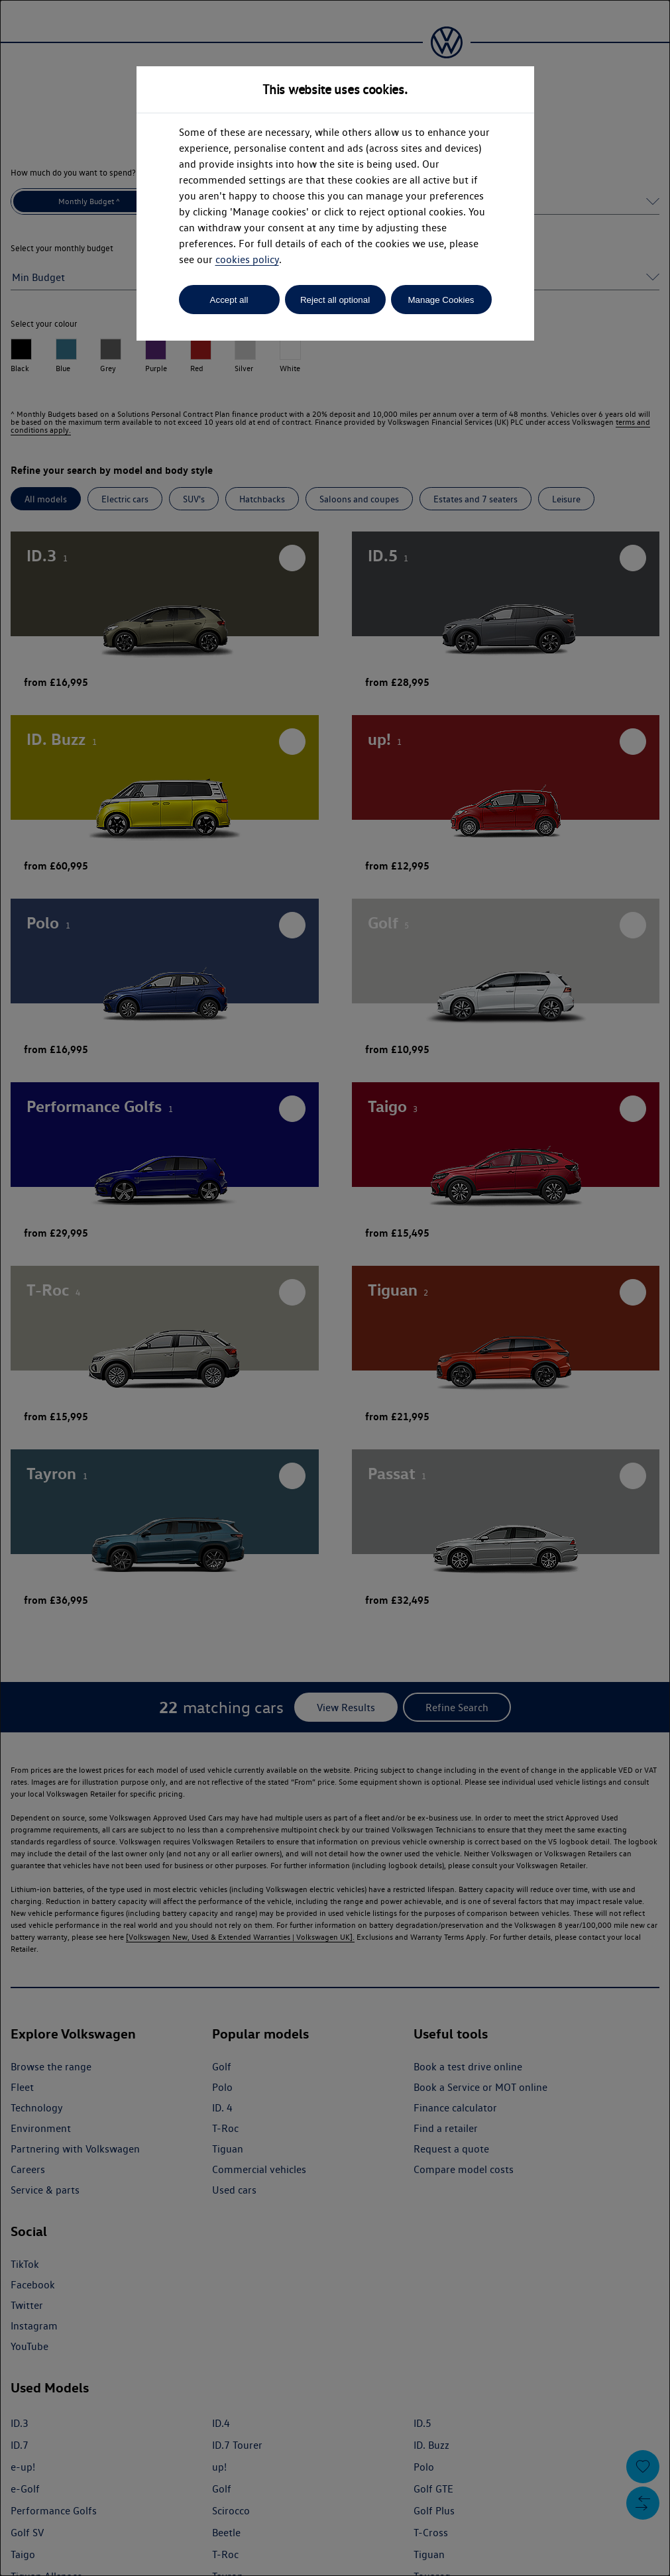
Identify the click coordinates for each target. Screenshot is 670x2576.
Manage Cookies (441, 300)
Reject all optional (335, 300)
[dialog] (335, 1288)
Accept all (229, 300)
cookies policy (247, 259)
